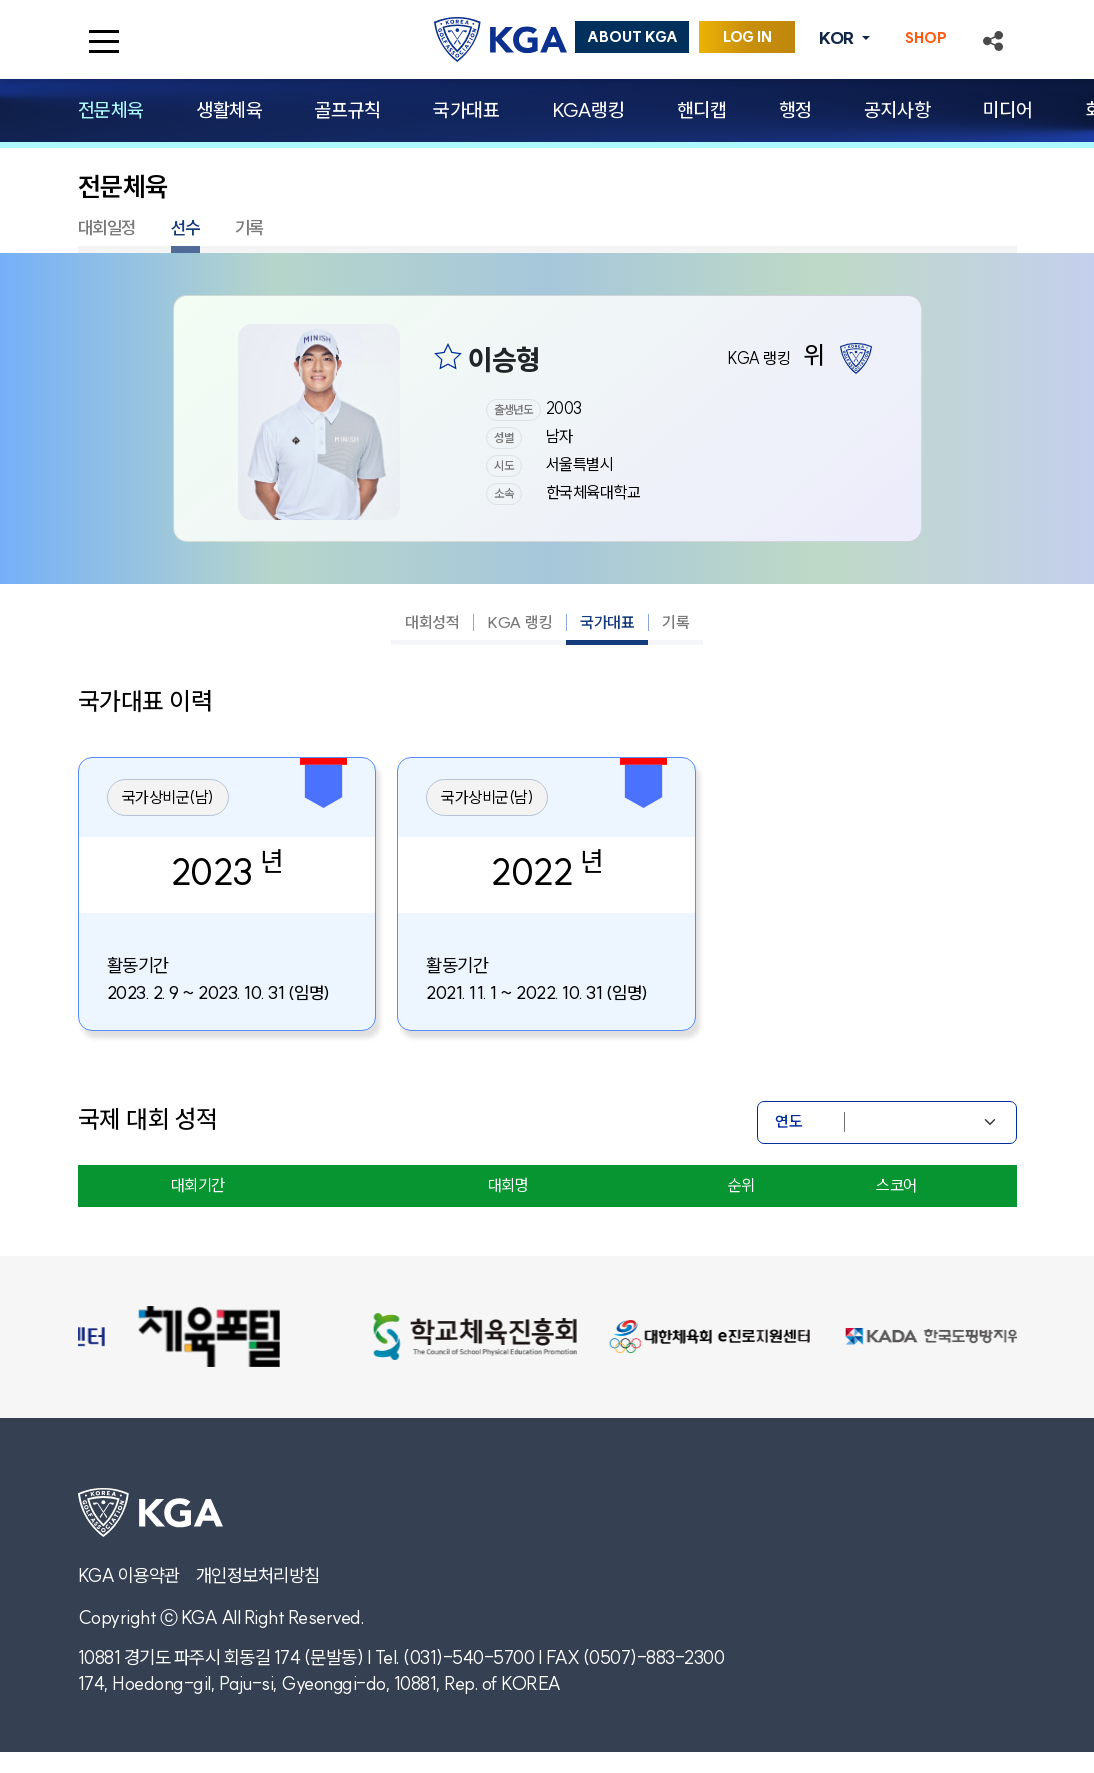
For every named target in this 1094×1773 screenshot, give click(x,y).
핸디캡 (702, 110)
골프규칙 (348, 110)
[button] (993, 39)
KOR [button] (838, 38)
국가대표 (466, 110)
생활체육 (229, 110)
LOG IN (747, 37)
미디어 (1008, 110)
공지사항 (897, 110)
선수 (185, 228)
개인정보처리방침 (258, 1575)
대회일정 (107, 228)
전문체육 (111, 110)
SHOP (926, 38)
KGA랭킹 (588, 110)
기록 (249, 228)
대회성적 (432, 622)
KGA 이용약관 (129, 1575)
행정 (795, 110)
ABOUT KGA (632, 37)
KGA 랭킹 (519, 622)
